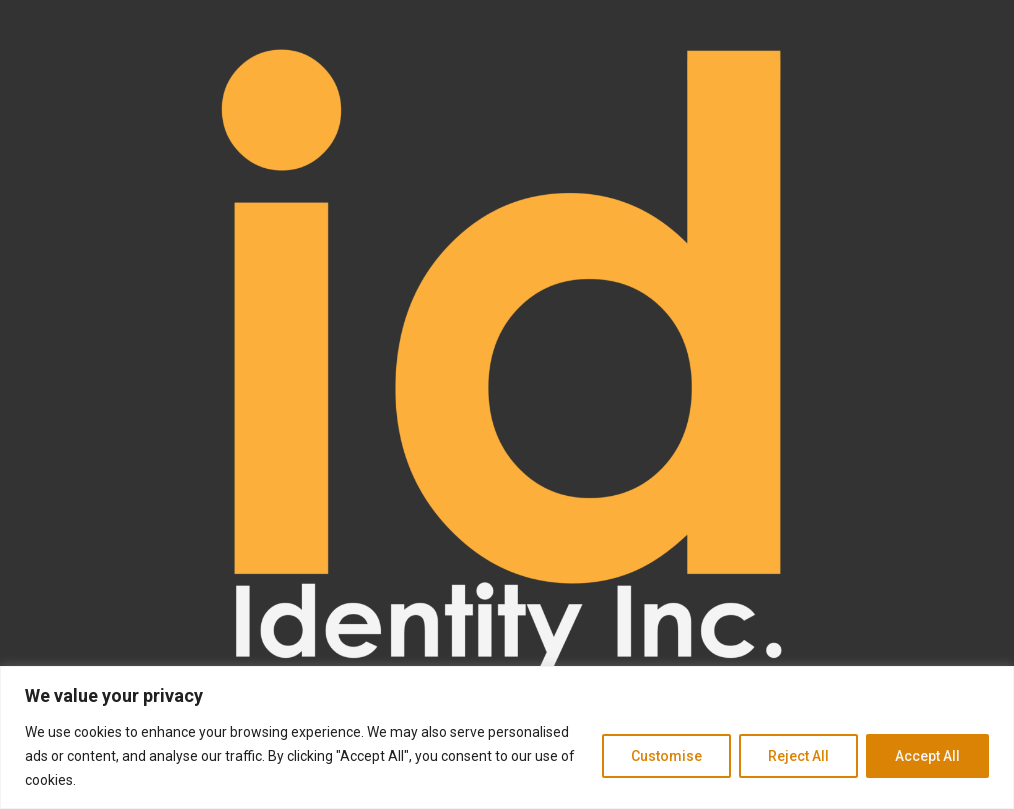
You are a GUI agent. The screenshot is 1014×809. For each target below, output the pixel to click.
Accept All (927, 756)
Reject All (798, 756)
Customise (666, 756)
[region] (507, 737)
